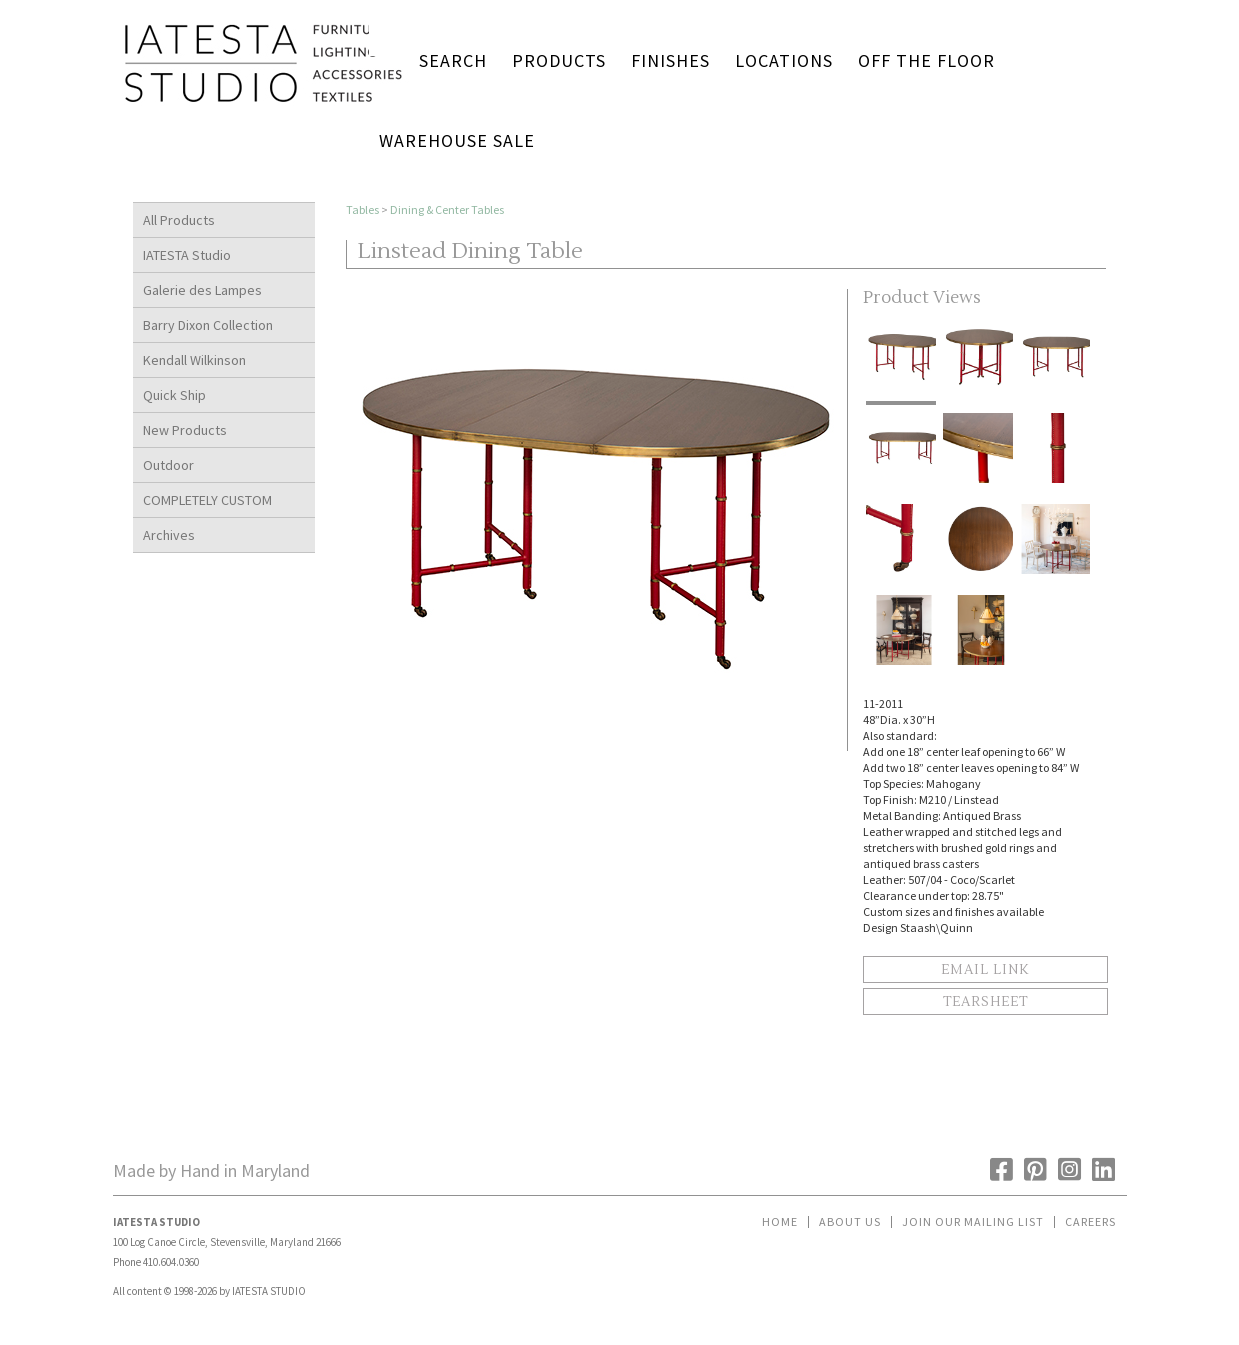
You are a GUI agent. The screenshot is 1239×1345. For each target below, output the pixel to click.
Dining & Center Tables (447, 209)
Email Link (985, 970)
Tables (362, 209)
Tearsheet (985, 1002)
